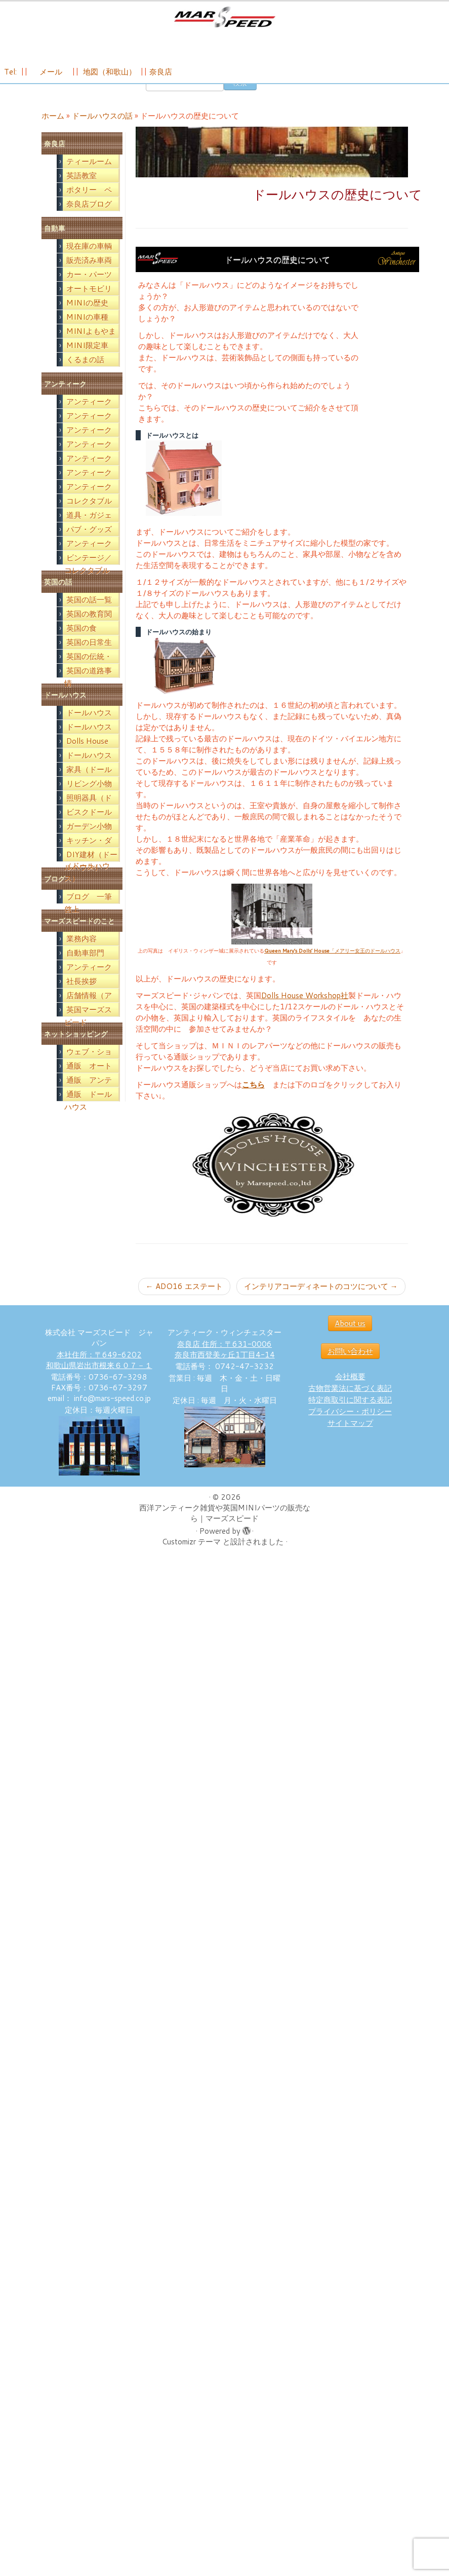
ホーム (53, 130)
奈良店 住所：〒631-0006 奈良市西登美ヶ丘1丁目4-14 (225, 1363)
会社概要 (350, 1390)
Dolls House (87, 755)
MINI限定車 (87, 359)
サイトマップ (350, 1437)
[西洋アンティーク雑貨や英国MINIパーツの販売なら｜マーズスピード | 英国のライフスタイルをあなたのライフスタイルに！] (224, 19)
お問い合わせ (350, 1365)
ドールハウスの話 (102, 130)
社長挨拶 (81, 995)
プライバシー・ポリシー (350, 1425)
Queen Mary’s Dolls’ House (297, 964)
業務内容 (81, 953)
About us (350, 1337)
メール (49, 76)
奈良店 (160, 76)
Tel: (11, 76)
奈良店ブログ (89, 218)
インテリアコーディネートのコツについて (321, 1300)
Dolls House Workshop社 (304, 1009)
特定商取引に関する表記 (350, 1414)
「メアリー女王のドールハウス (365, 964)
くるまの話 (85, 373)
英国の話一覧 (89, 614)
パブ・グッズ (89, 543)
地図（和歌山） (109, 76)
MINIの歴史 (87, 317)
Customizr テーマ (191, 1555)
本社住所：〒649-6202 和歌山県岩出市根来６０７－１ (99, 1374)
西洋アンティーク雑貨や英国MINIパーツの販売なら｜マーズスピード (224, 1527)
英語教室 (81, 189)
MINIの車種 (87, 331)
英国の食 (81, 642)
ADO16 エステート (184, 1300)
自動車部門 (85, 967)
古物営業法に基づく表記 (350, 1402)
